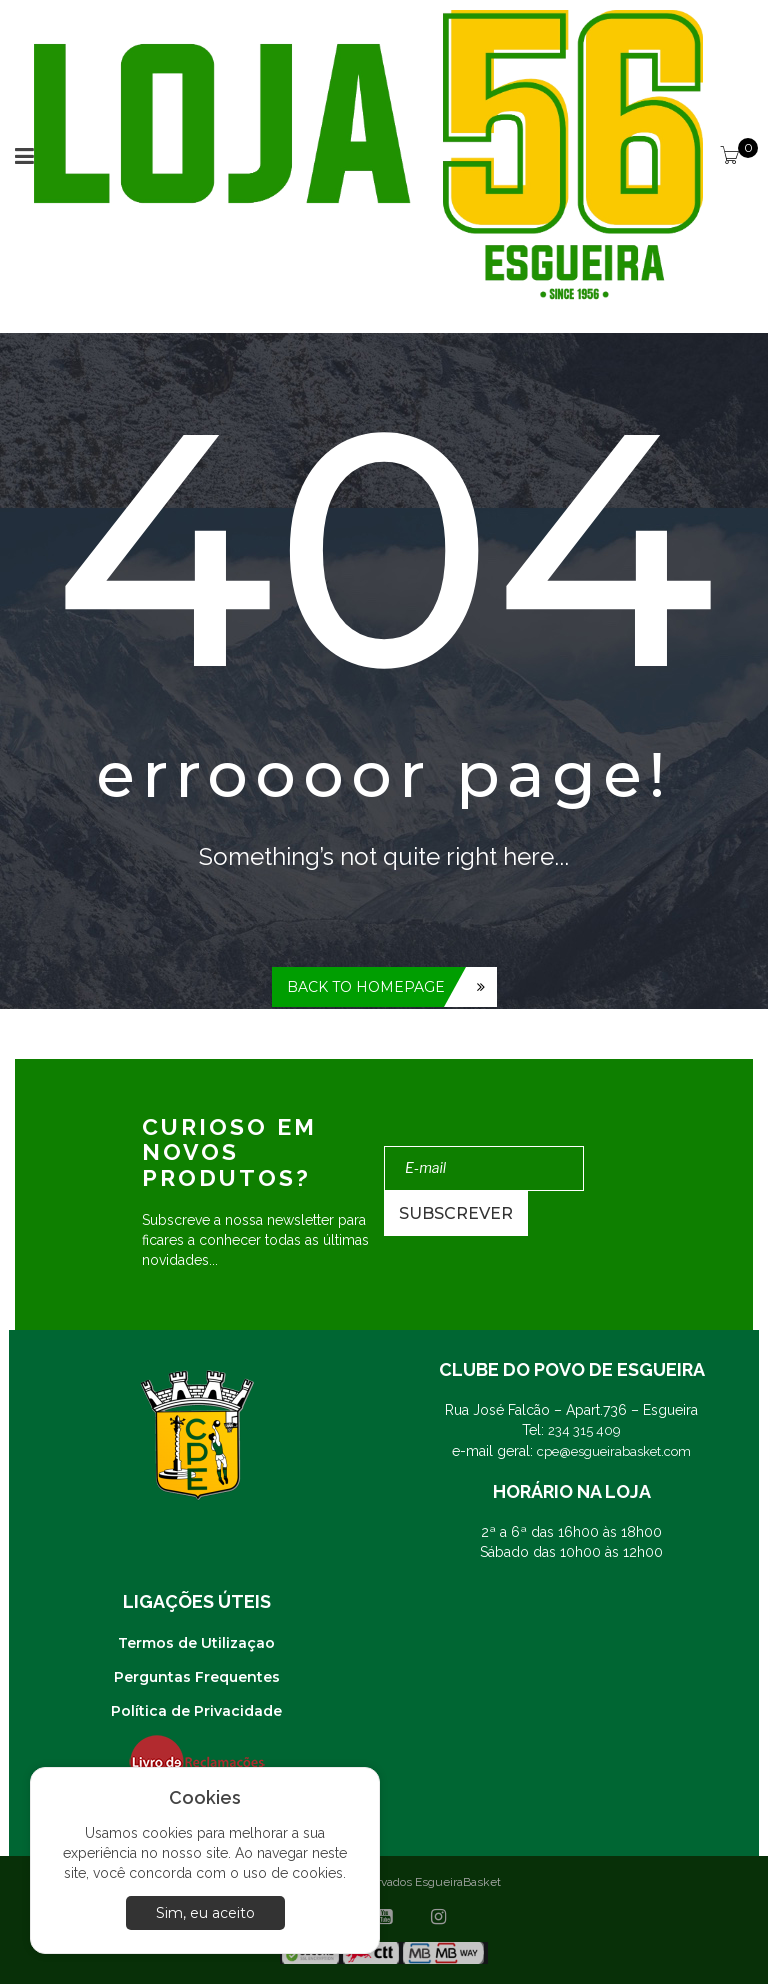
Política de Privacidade (196, 1711)
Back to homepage (366, 987)
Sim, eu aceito (205, 1913)
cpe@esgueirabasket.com (614, 1451)
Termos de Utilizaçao (196, 1643)
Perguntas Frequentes (197, 1677)
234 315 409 (584, 1430)
